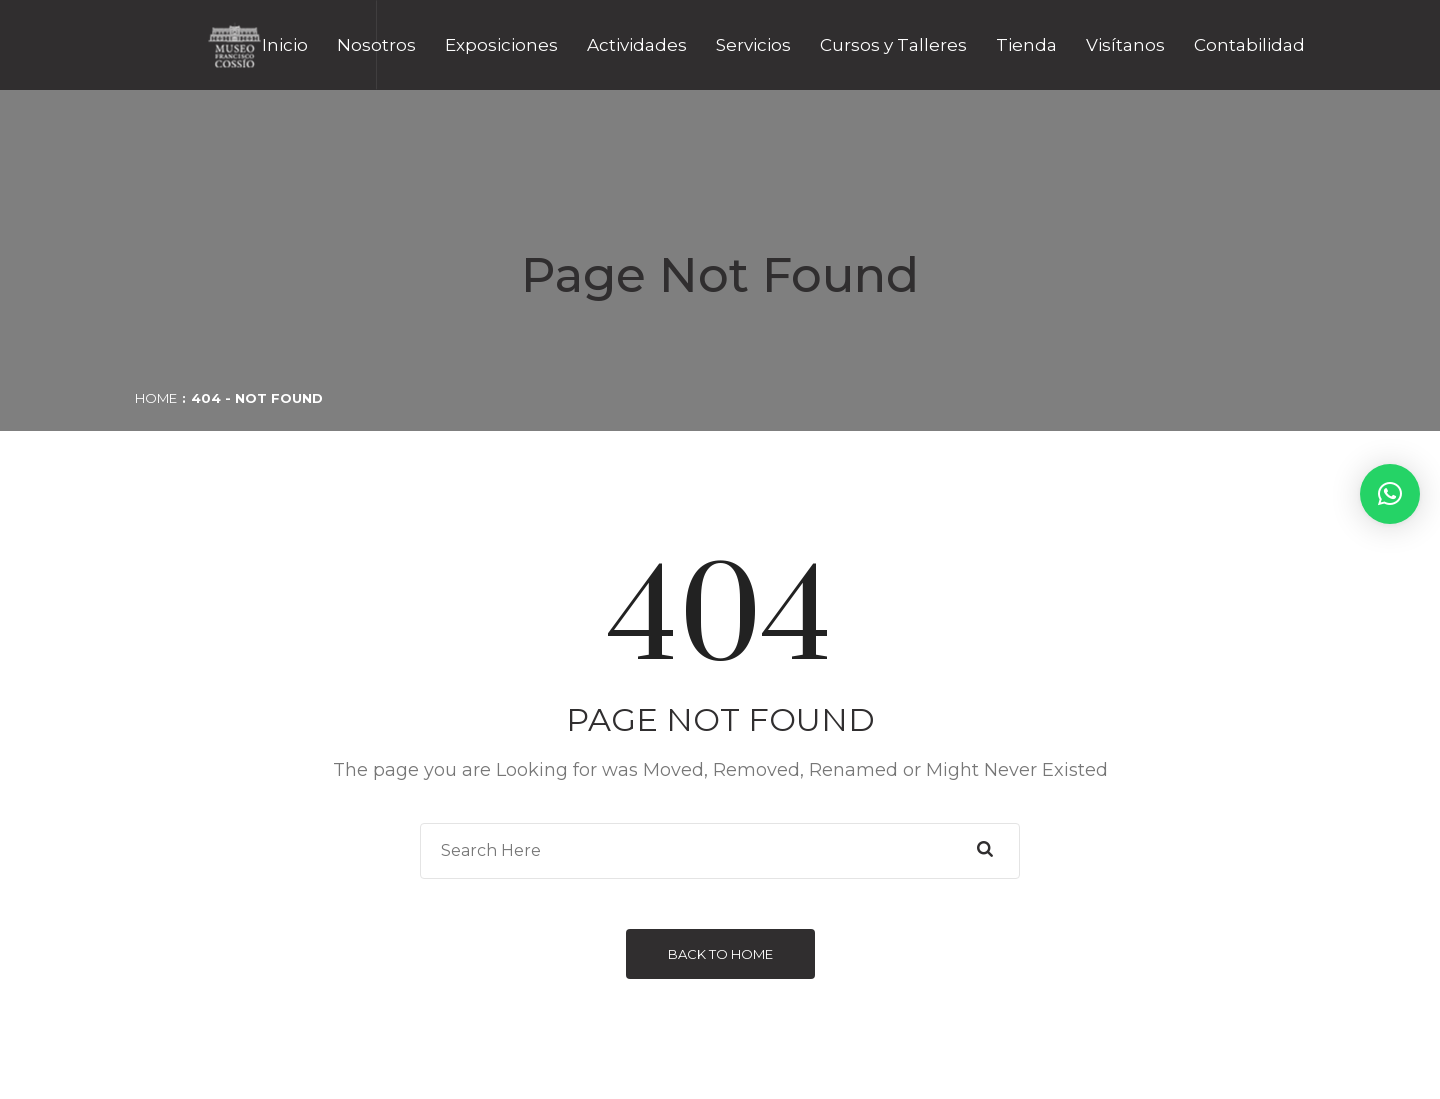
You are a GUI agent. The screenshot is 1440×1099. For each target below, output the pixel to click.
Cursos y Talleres (893, 45)
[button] (1390, 494)
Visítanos (1125, 45)
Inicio (285, 45)
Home (156, 398)
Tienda (1026, 45)
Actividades (637, 45)
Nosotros (376, 45)
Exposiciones (501, 45)
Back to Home (720, 954)
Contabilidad (1249, 45)
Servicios (753, 45)
